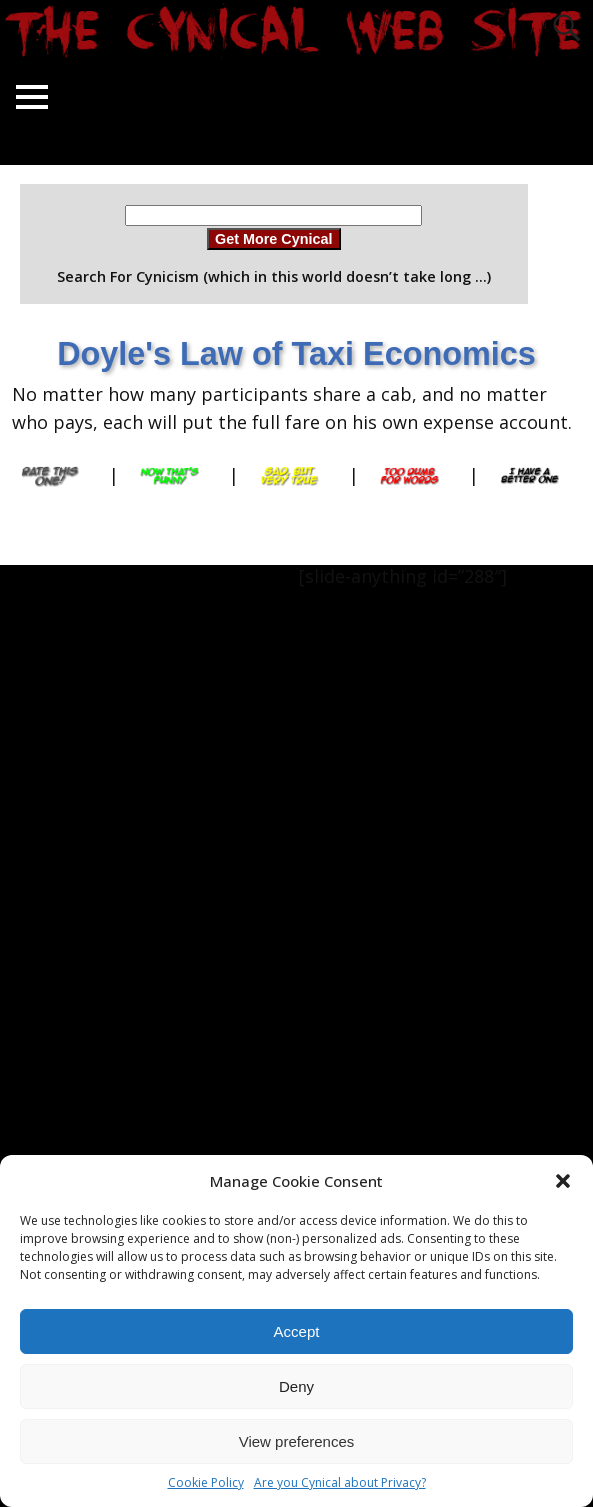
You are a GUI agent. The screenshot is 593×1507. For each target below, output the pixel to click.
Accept (297, 1331)
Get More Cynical (274, 239)
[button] (563, 1181)
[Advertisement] (80, 865)
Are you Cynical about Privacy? (340, 1482)
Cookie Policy (206, 1482)
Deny (296, 1386)
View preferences (297, 1441)
